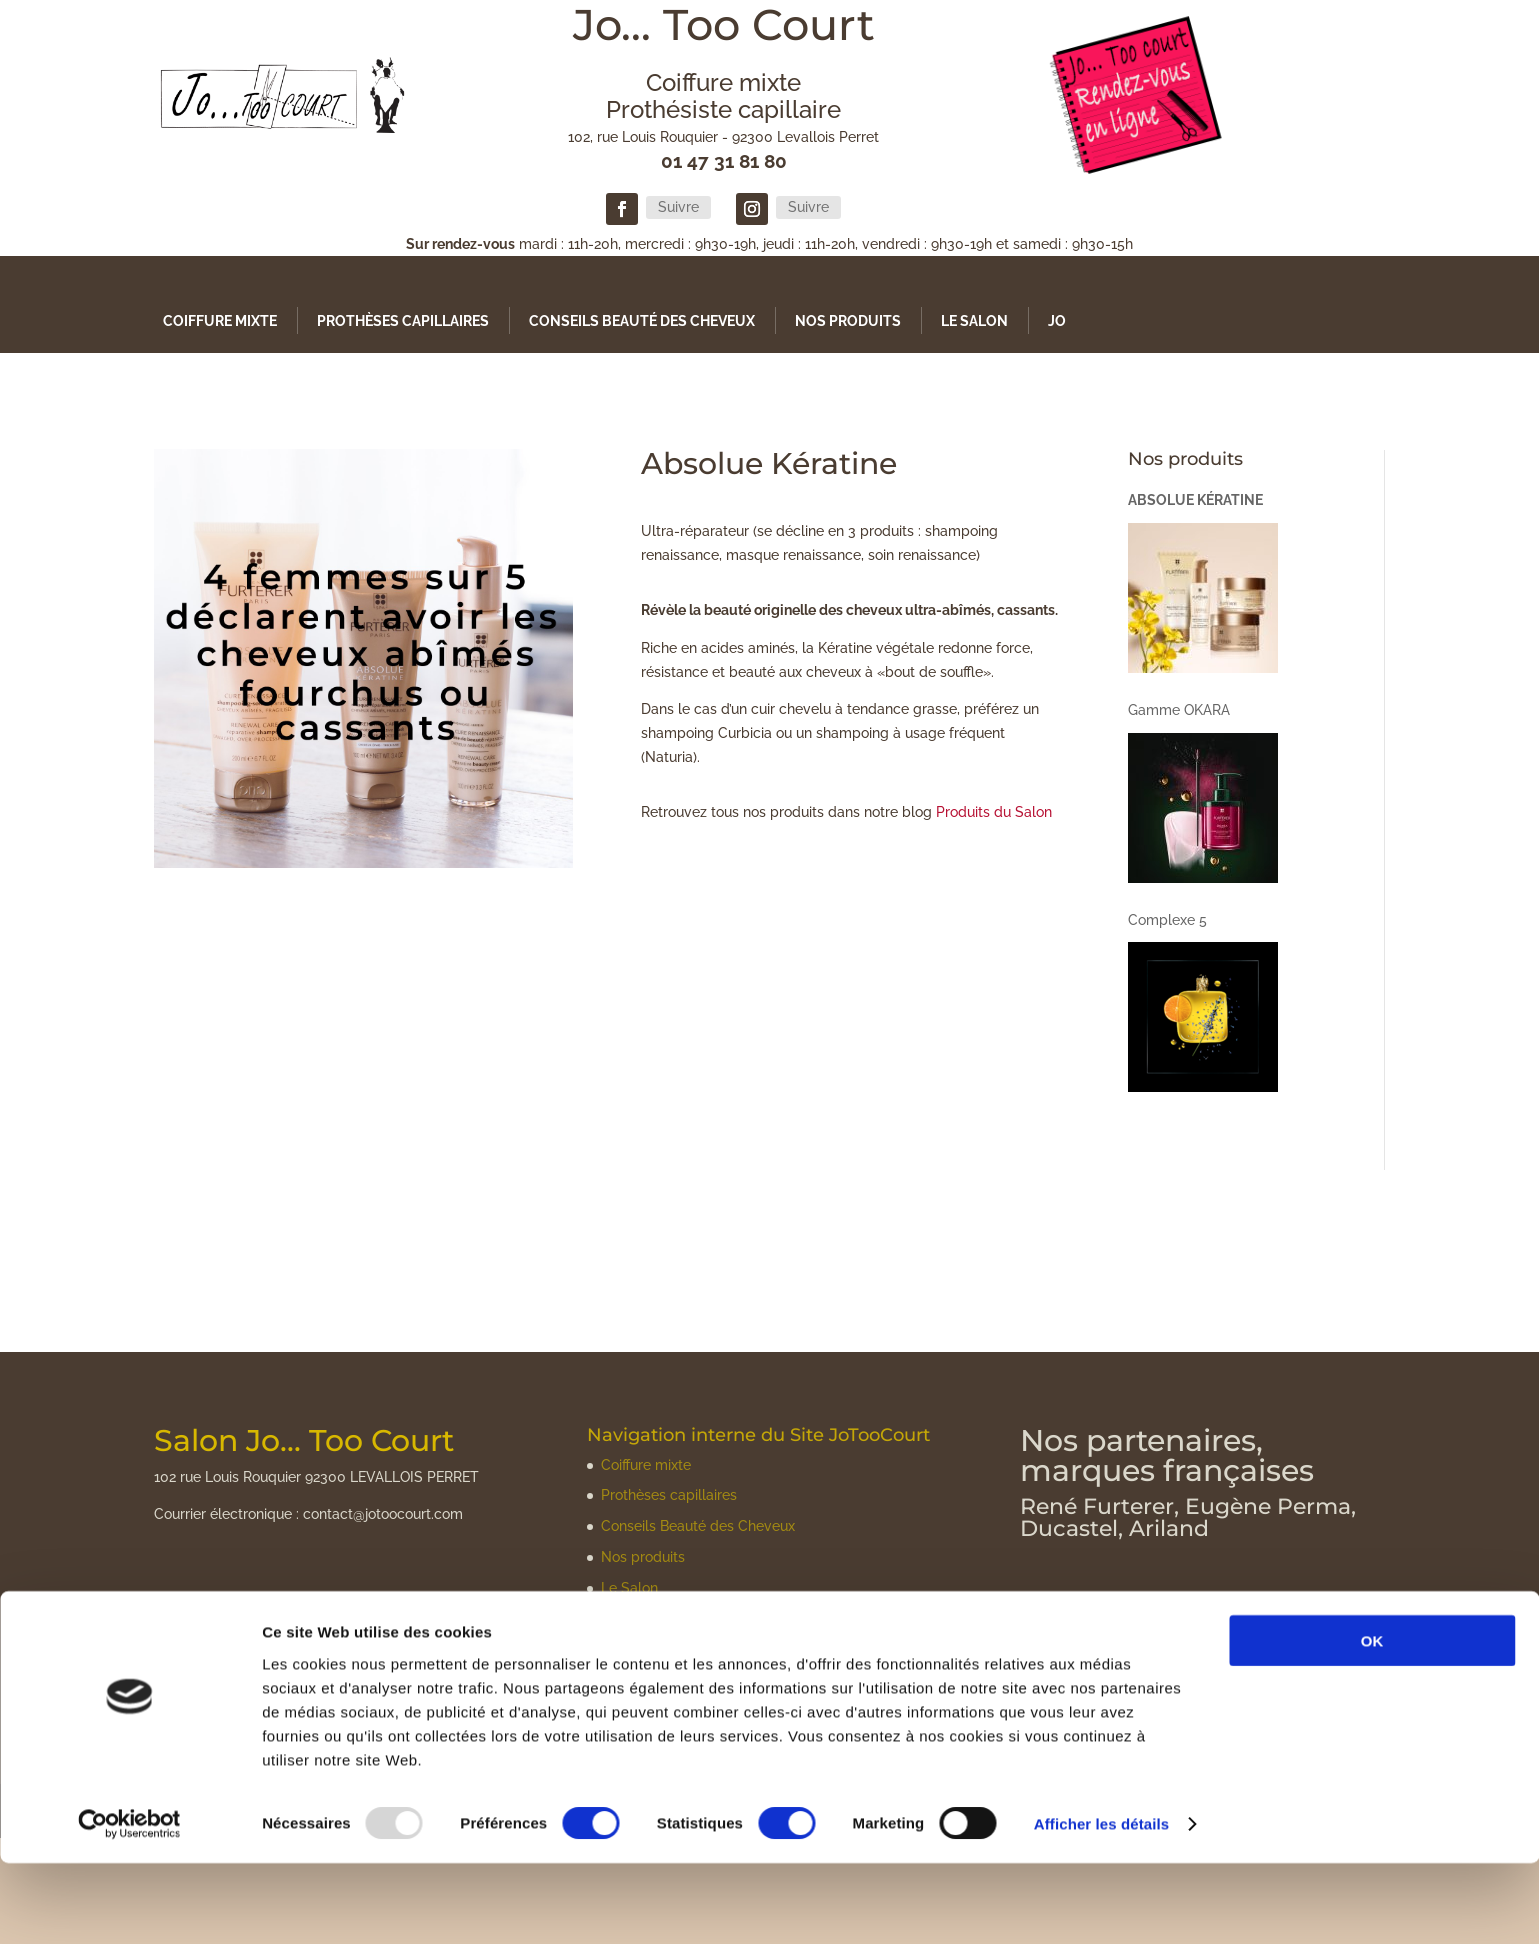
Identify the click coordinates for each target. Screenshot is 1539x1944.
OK (1372, 1720)
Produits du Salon (994, 812)
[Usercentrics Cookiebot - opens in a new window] (129, 1905)
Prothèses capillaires (403, 321)
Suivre (678, 207)
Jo (1057, 321)
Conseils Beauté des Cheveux (642, 321)
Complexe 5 (1167, 920)
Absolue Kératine (1195, 500)
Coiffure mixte (220, 321)
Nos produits (848, 321)
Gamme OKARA (1179, 710)
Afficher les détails (1101, 1904)
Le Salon (974, 321)
